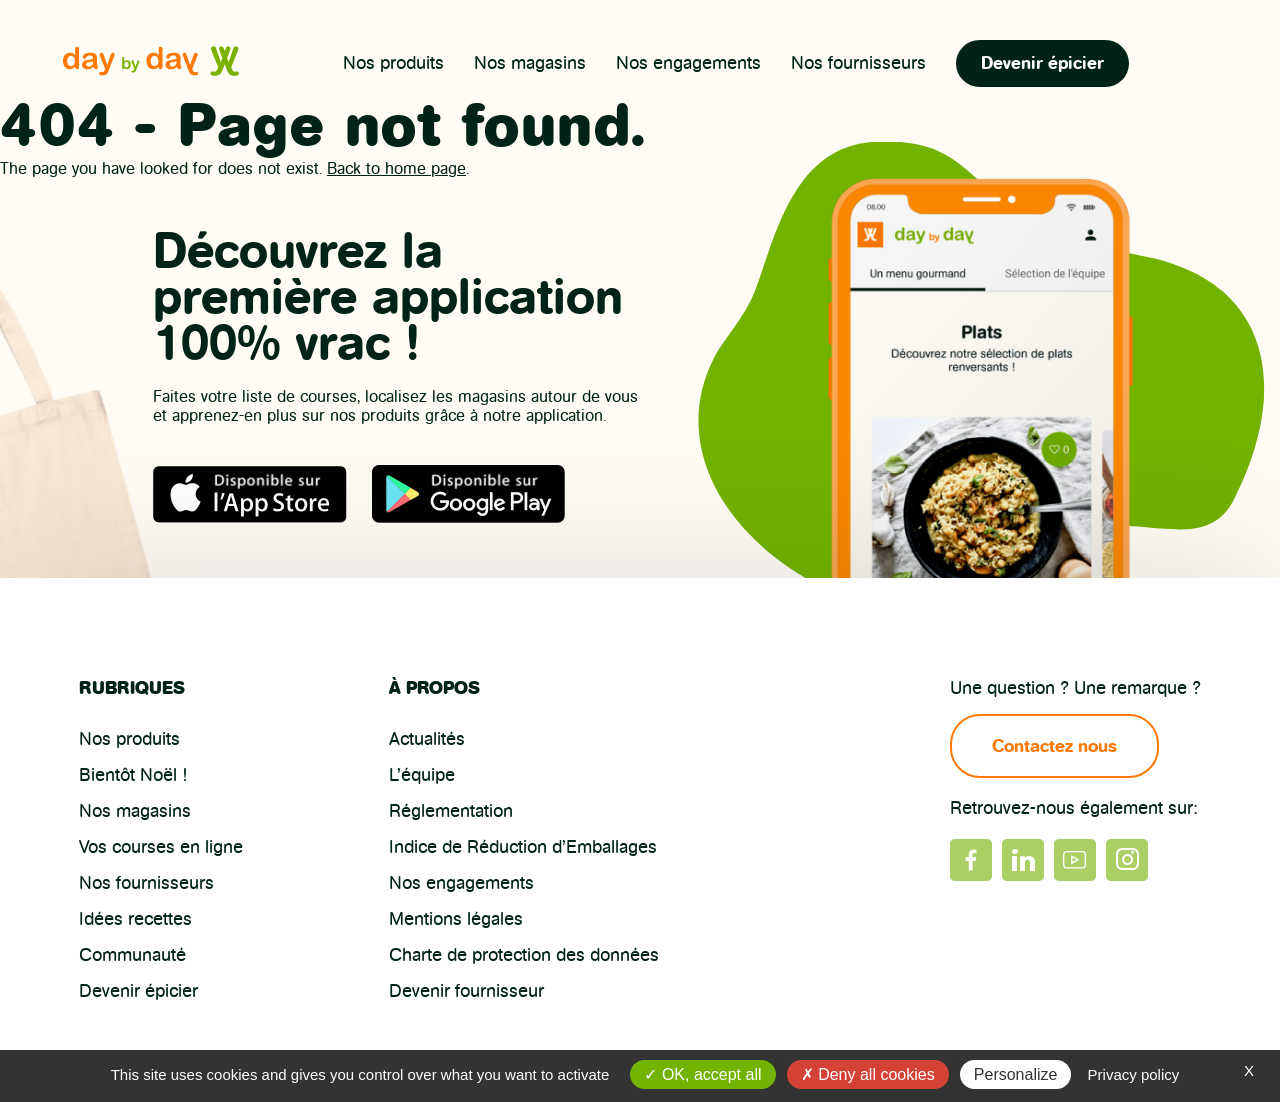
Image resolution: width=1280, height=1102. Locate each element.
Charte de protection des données (524, 955)
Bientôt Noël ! (133, 775)
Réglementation (451, 811)
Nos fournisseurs (858, 63)
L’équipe (422, 775)
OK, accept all (702, 1074)
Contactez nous (1054, 746)
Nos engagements (688, 63)
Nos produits (393, 63)
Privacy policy (1134, 1074)
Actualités (427, 739)
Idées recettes (135, 919)
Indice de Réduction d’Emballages (523, 847)
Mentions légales (456, 919)
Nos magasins (530, 63)
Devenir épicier (1042, 63)
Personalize (1016, 1074)
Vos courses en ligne (161, 847)
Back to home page (396, 168)
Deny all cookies (868, 1074)
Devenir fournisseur (466, 991)
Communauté (132, 955)
